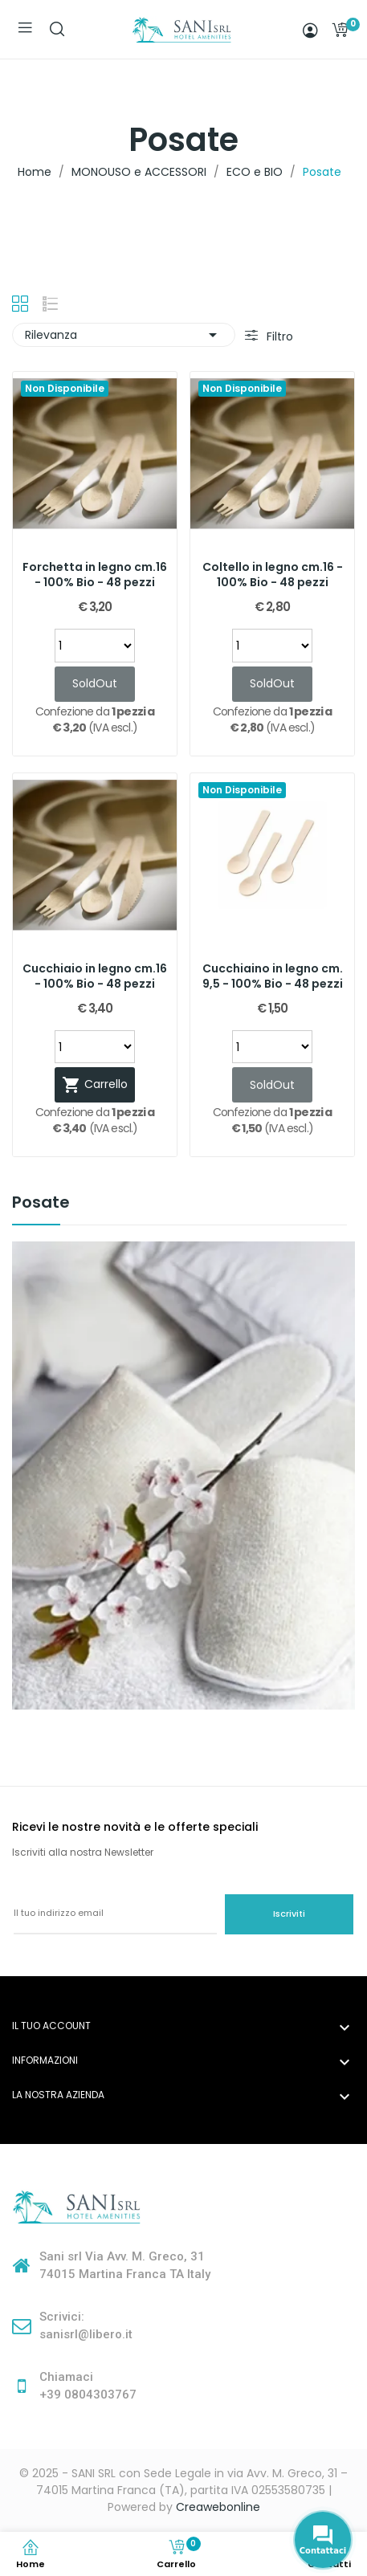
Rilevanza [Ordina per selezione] (123, 334)
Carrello (95, 1084)
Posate (41, 1203)
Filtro (278, 336)
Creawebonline (218, 2507)
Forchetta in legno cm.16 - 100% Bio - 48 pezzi (94, 575)
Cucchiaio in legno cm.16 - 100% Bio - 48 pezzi (94, 976)
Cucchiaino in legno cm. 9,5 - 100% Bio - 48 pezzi (272, 976)
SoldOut (94, 683)
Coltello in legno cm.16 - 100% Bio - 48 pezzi (272, 575)
